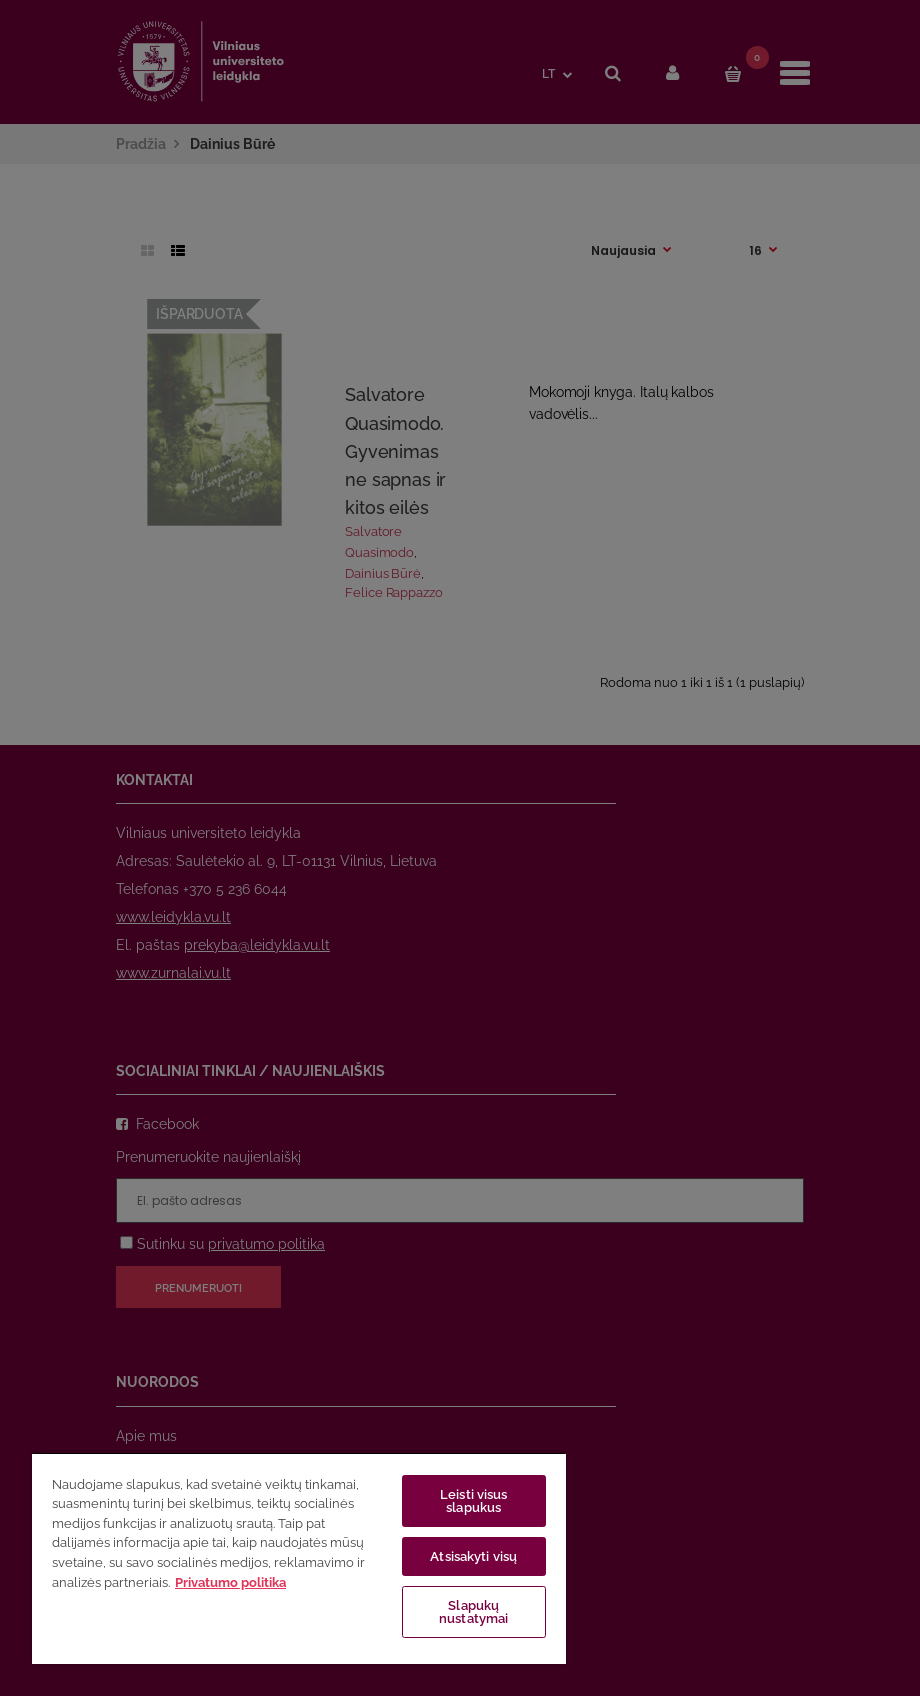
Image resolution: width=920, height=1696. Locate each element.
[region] (299, 1558)
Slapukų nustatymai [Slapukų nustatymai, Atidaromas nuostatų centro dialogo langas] (473, 1612)
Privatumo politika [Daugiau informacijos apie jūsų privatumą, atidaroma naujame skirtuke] (230, 1582)
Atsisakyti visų (473, 1556)
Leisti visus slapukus (474, 1501)
